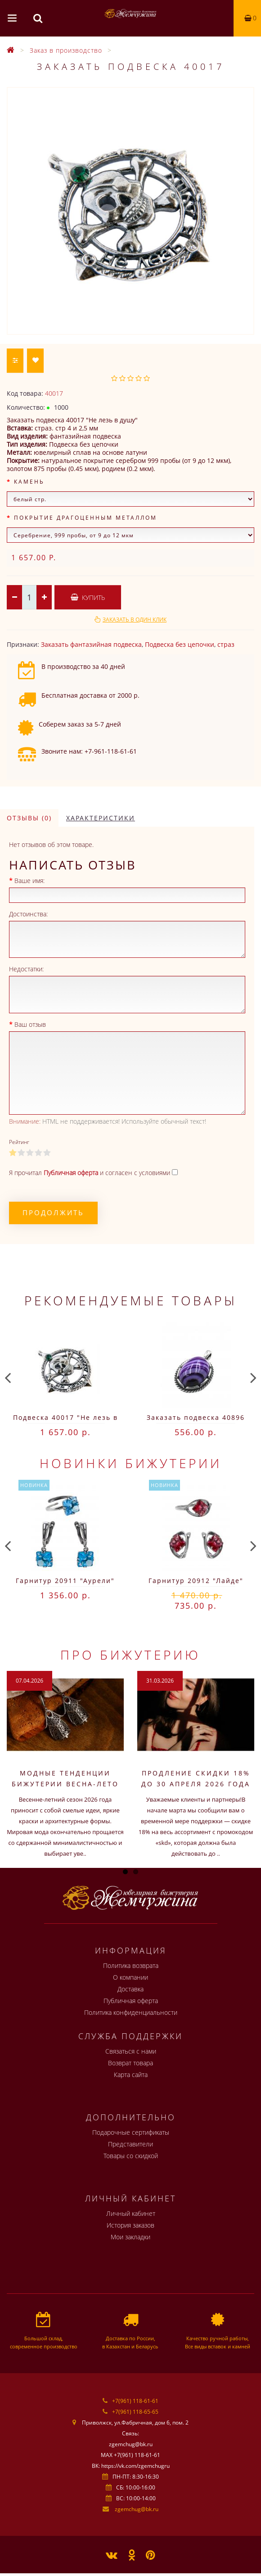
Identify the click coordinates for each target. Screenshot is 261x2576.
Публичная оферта (131, 2000)
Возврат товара (130, 2063)
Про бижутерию (130, 1654)
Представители (130, 2144)
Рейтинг (19, 1142)
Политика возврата (130, 1965)
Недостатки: (26, 969)
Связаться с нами (130, 2051)
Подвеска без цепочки (179, 644)
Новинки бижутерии (131, 1463)
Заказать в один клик (134, 619)
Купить (88, 597)
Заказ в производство (66, 50)
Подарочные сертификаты (130, 2132)
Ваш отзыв (30, 1024)
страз (225, 644)
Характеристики (100, 818)
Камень (29, 482)
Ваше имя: (29, 880)
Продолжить (53, 1212)
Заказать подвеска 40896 (196, 1417)
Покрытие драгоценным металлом (85, 518)
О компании (130, 1977)
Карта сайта (131, 2074)
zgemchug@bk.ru (136, 2509)
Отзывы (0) (29, 818)
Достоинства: (28, 914)
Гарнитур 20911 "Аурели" (65, 1580)
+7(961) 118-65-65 (135, 2412)
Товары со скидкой (131, 2155)
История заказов (130, 2225)
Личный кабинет (130, 2213)
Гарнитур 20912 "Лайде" (195, 1580)
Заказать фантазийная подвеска (91, 644)
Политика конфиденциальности (130, 2012)
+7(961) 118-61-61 (135, 2401)
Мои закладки (130, 2237)
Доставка (130, 1989)
